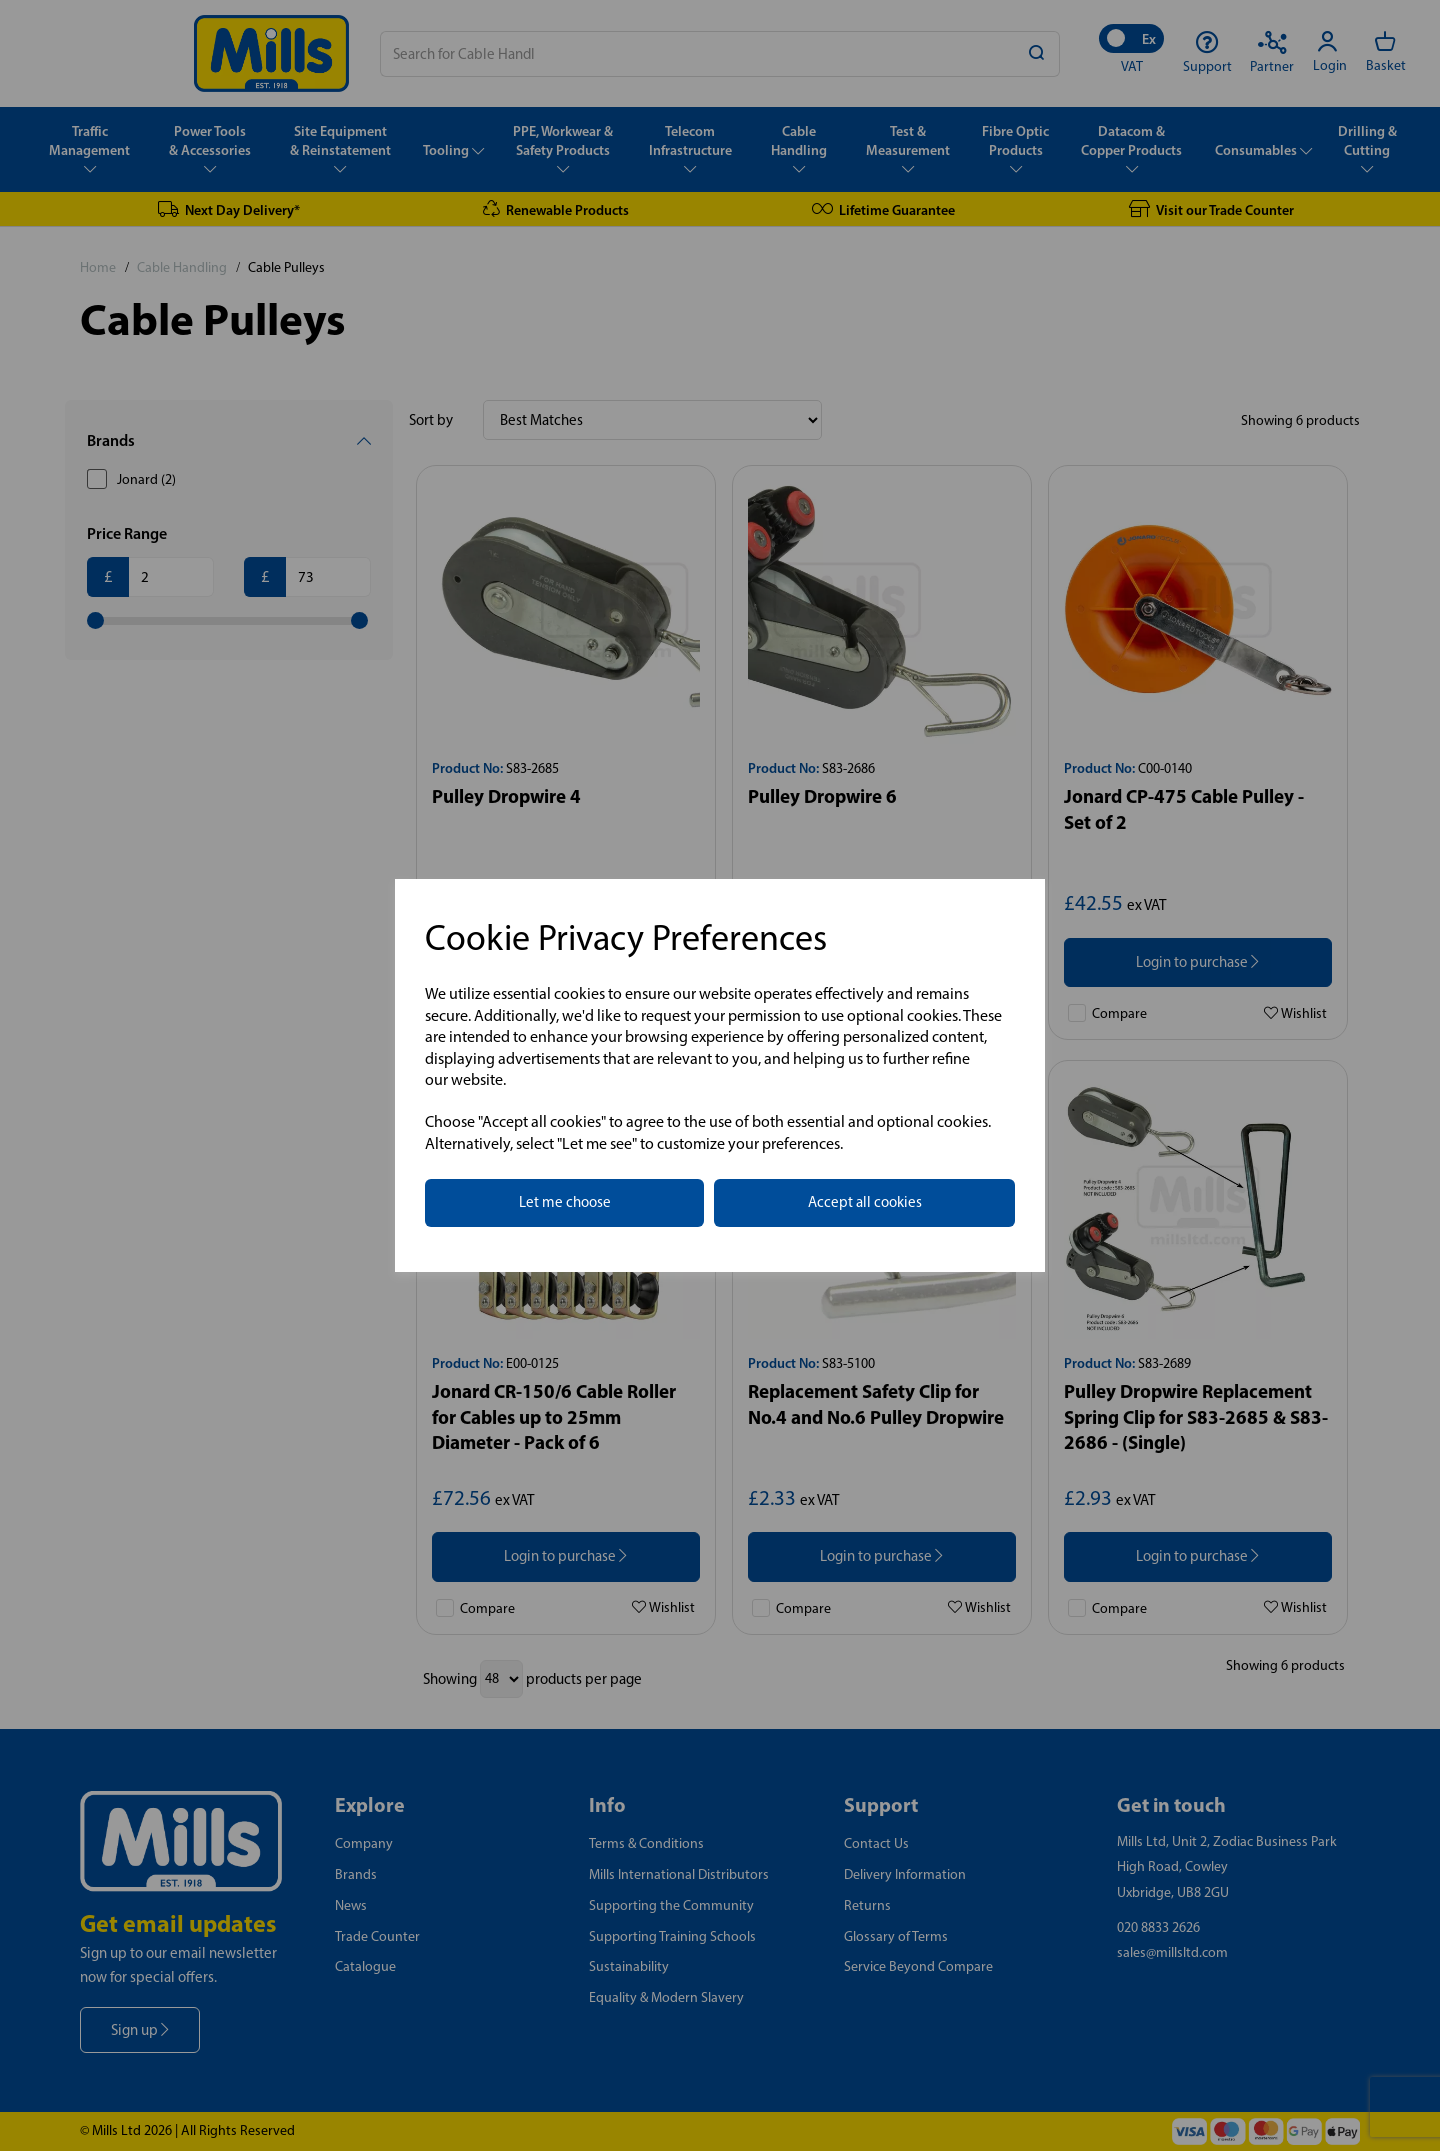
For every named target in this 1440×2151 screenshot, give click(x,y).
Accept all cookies (865, 1202)
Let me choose (565, 1202)
